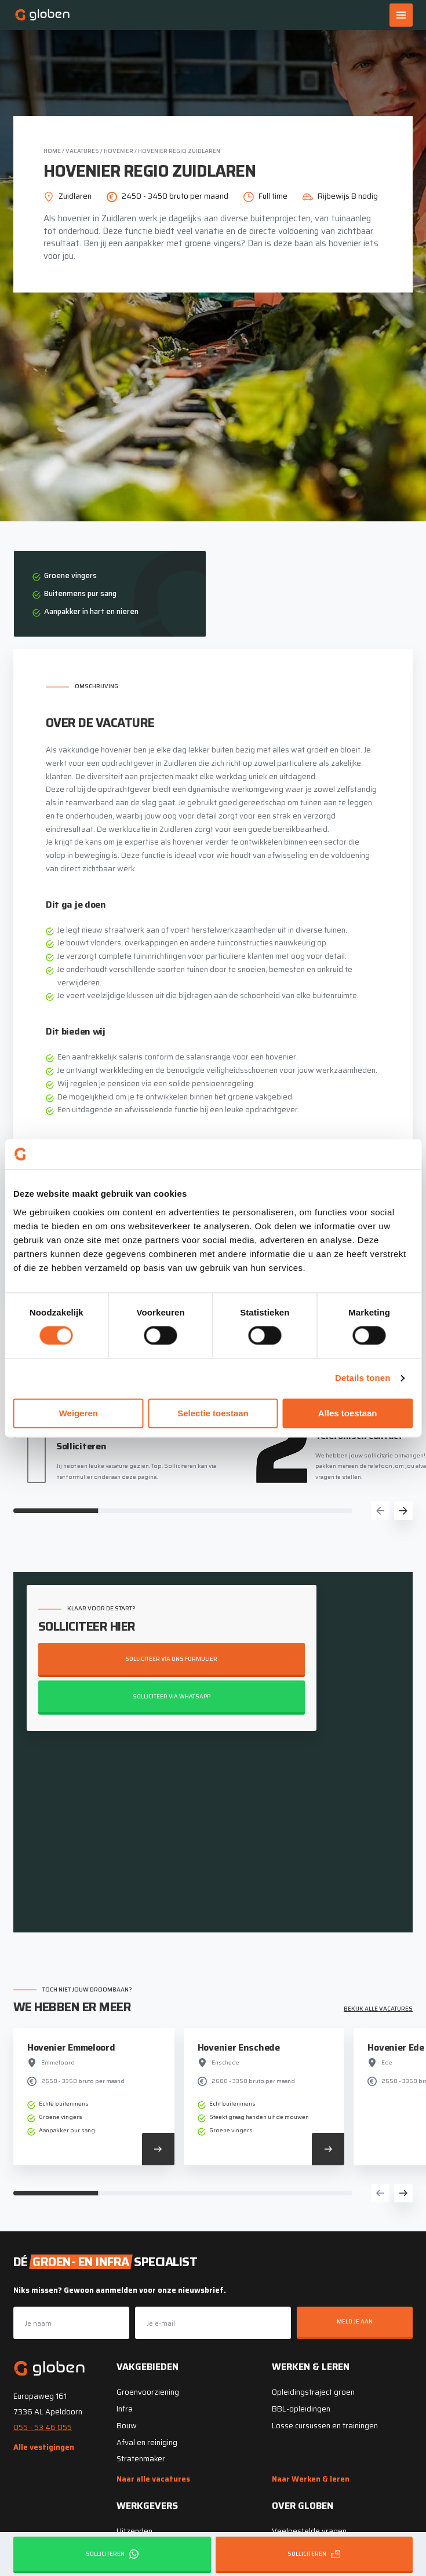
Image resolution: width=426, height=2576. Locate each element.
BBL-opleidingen (301, 2409)
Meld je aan (355, 2321)
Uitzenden (134, 2531)
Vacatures (82, 151)
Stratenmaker (140, 2459)
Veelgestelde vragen (309, 2531)
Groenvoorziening (147, 2392)
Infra (124, 2409)
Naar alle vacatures (153, 2479)
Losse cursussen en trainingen (325, 2426)
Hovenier (118, 151)
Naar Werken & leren (310, 2479)
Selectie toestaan (213, 1413)
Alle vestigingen (43, 2447)
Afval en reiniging (146, 2442)
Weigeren (78, 1413)
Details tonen (362, 1378)
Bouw (126, 2426)
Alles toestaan (347, 1413)
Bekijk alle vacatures (378, 2008)
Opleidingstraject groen (313, 2392)
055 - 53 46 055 (42, 2427)
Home (52, 151)
